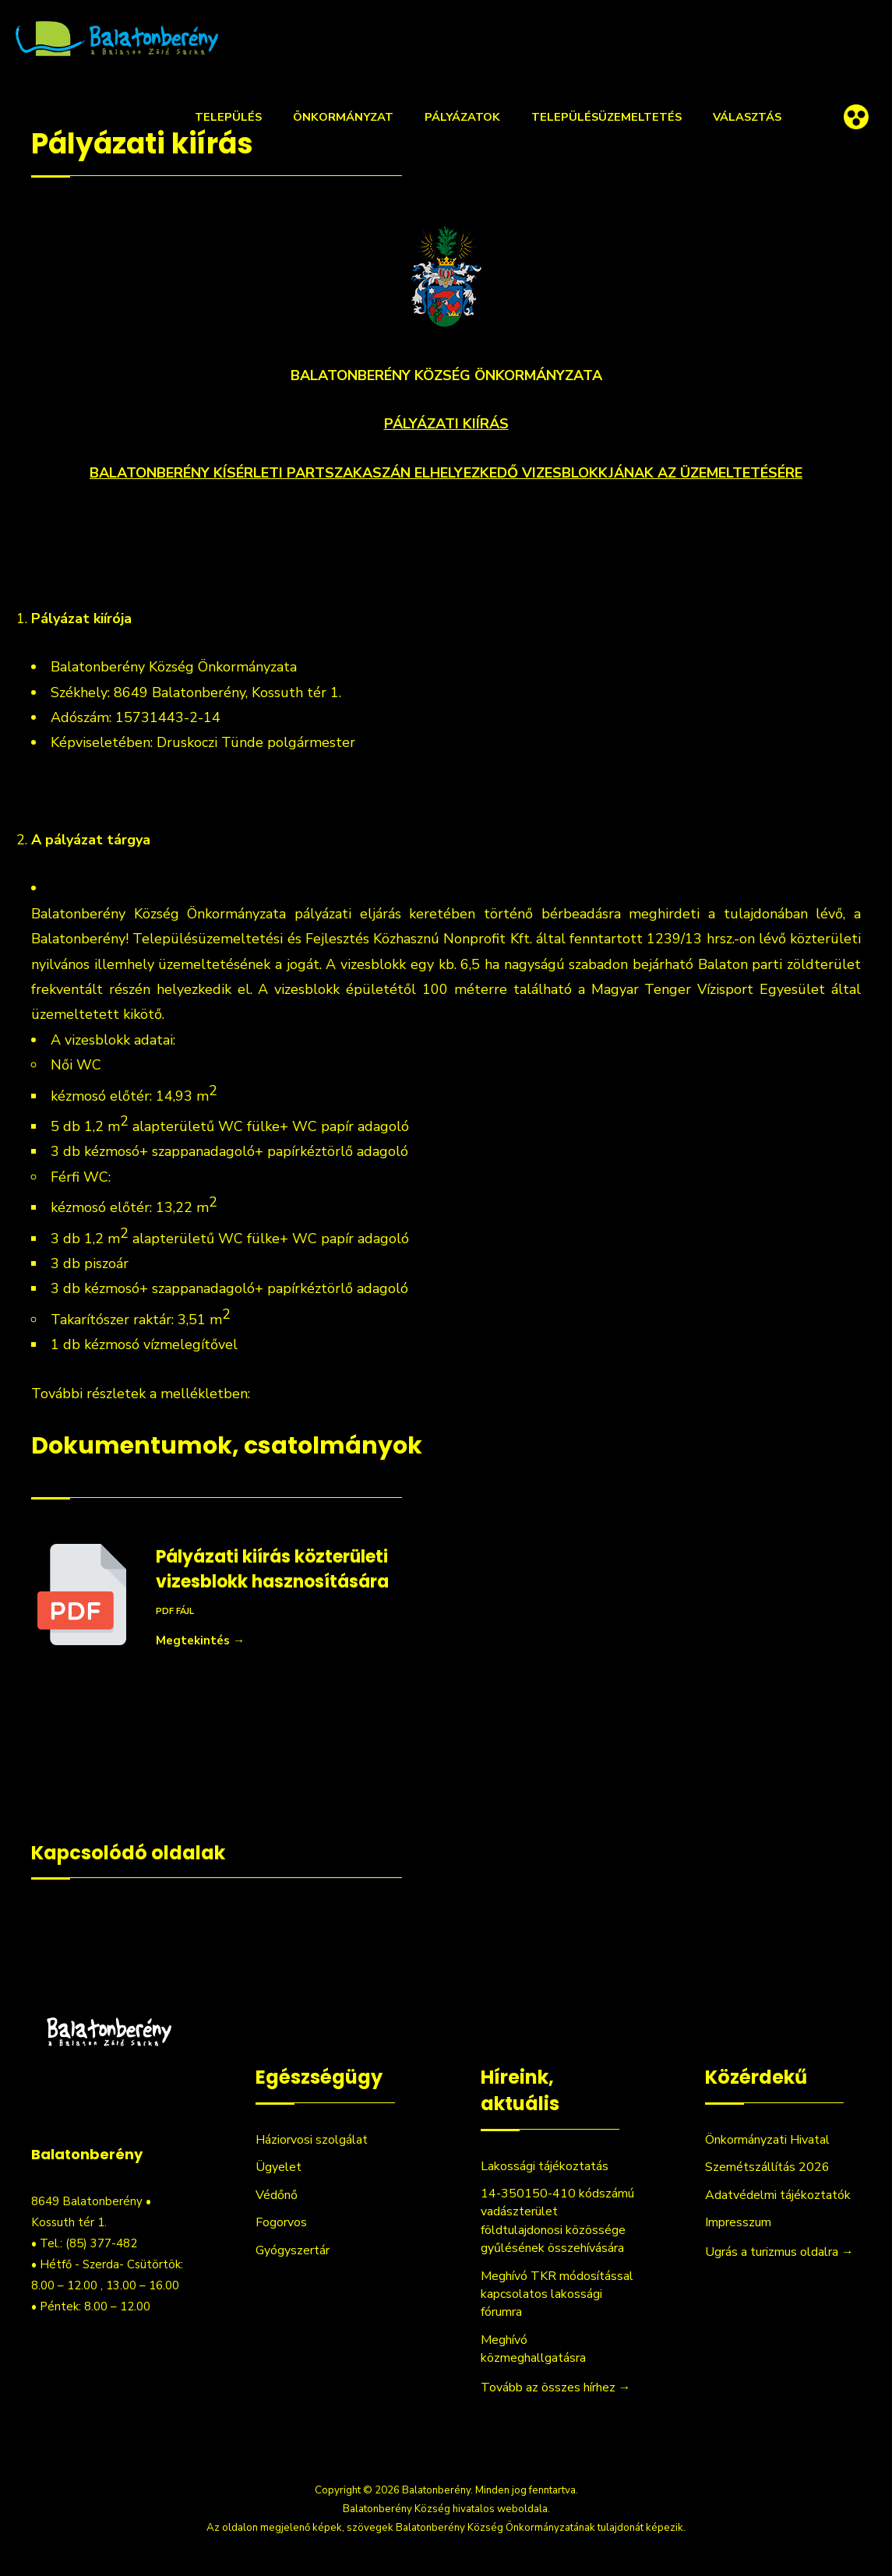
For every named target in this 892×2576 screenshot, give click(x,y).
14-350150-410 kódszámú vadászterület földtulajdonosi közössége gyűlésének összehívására (557, 2221)
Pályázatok (462, 117)
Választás (747, 117)
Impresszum (738, 2222)
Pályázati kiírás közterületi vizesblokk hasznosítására (272, 1569)
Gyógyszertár (293, 2250)
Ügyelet (278, 2167)
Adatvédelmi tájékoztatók (778, 2195)
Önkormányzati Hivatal (767, 2139)
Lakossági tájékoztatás (544, 2166)
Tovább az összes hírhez (556, 2387)
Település (228, 117)
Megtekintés (200, 1640)
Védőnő (277, 2195)
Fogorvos (281, 2222)
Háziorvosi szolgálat (312, 2139)
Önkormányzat (343, 117)
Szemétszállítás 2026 (767, 2167)
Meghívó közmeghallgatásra (533, 2348)
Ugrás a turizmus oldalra (779, 2252)
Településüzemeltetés (606, 117)
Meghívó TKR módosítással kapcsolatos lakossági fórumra (557, 2294)
